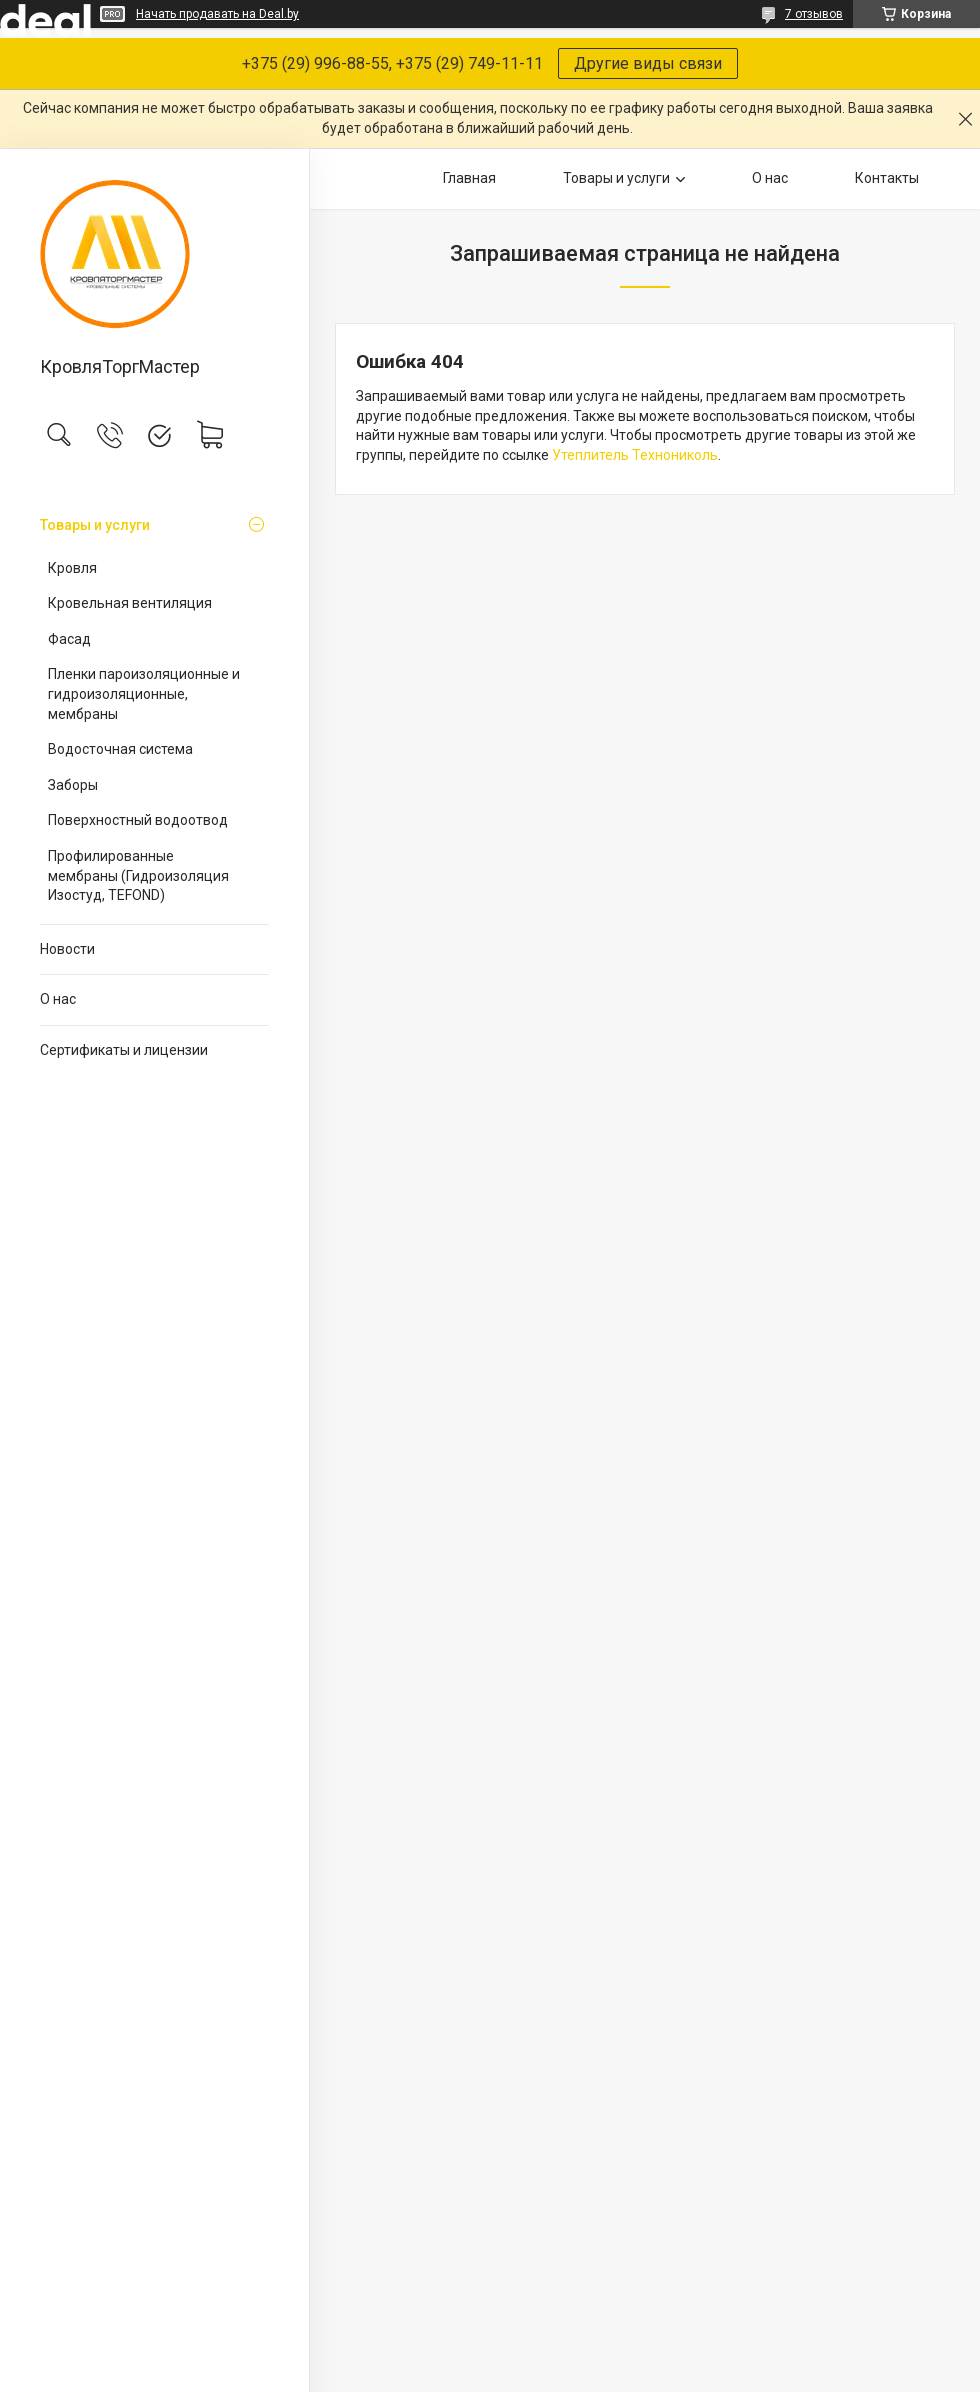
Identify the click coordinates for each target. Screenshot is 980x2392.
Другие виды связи (648, 63)
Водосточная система (120, 749)
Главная (469, 178)
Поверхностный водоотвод (138, 820)
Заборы (73, 785)
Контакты (887, 178)
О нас (58, 999)
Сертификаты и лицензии (124, 1050)
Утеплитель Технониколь (635, 455)
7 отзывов (814, 14)
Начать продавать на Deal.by (217, 14)
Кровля (72, 568)
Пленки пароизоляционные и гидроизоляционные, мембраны (144, 693)
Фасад (69, 639)
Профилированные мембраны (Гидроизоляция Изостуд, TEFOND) (138, 875)
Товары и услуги (95, 525)
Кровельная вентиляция (130, 603)
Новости (67, 949)
